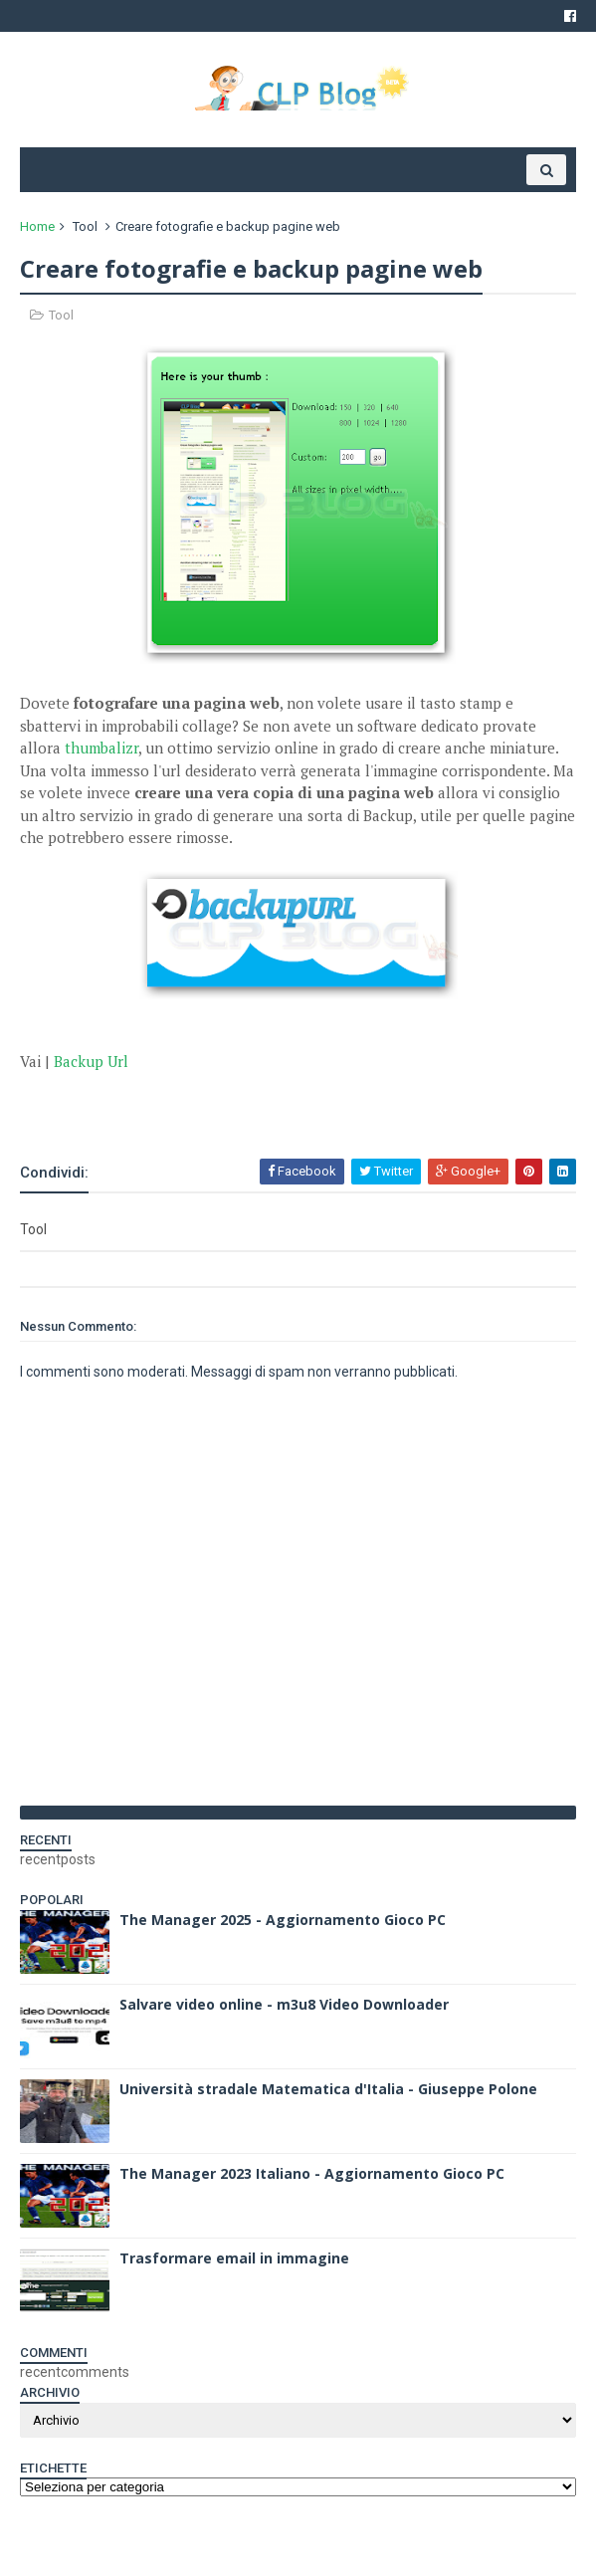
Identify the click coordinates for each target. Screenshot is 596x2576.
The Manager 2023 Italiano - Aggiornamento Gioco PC (311, 2173)
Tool (85, 226)
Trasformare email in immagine (234, 2258)
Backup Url (91, 1061)
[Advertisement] (253, 1102)
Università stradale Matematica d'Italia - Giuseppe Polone (328, 2088)
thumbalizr (101, 747)
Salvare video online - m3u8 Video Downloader (284, 2004)
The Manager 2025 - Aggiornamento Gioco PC (282, 1919)
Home (37, 226)
